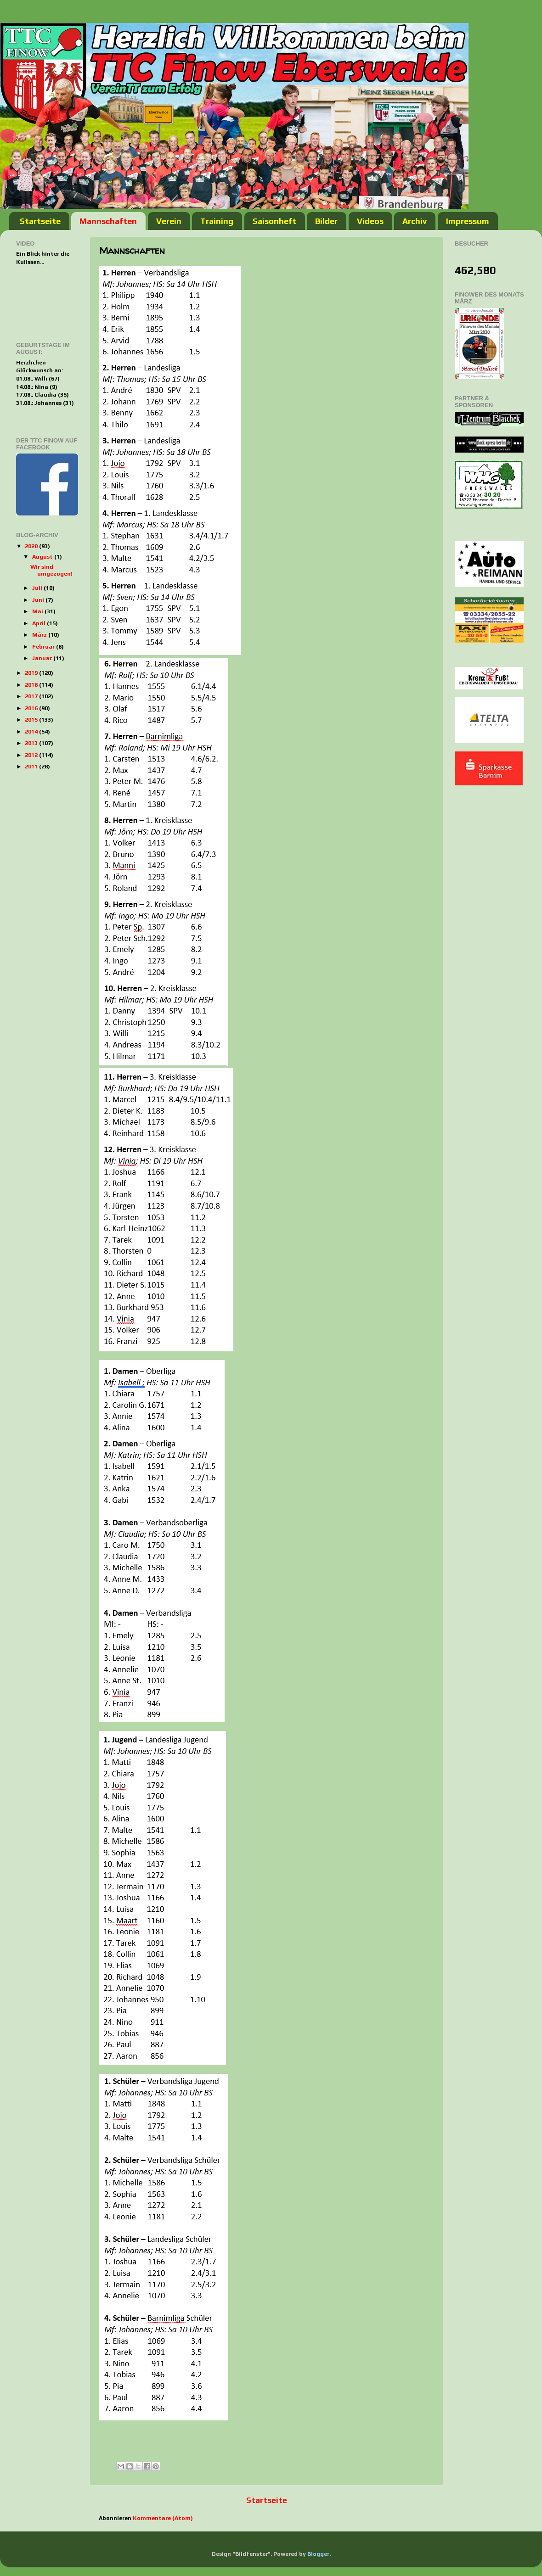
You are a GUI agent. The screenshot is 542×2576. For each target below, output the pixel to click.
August (43, 556)
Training (216, 221)
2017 (32, 696)
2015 (32, 719)
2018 (32, 684)
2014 (32, 731)
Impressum (467, 221)
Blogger (318, 2553)
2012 (32, 754)
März (40, 634)
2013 (32, 742)
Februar (44, 646)
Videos (370, 221)
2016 (32, 708)
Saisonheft (274, 221)
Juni (38, 599)
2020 (32, 546)
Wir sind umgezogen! (51, 570)
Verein (168, 221)
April (39, 623)
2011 (32, 766)
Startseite (40, 221)
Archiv (414, 221)
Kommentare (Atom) (163, 2517)
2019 (32, 672)
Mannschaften (108, 221)
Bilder (326, 221)
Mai (38, 611)
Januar (42, 658)
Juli (38, 587)
